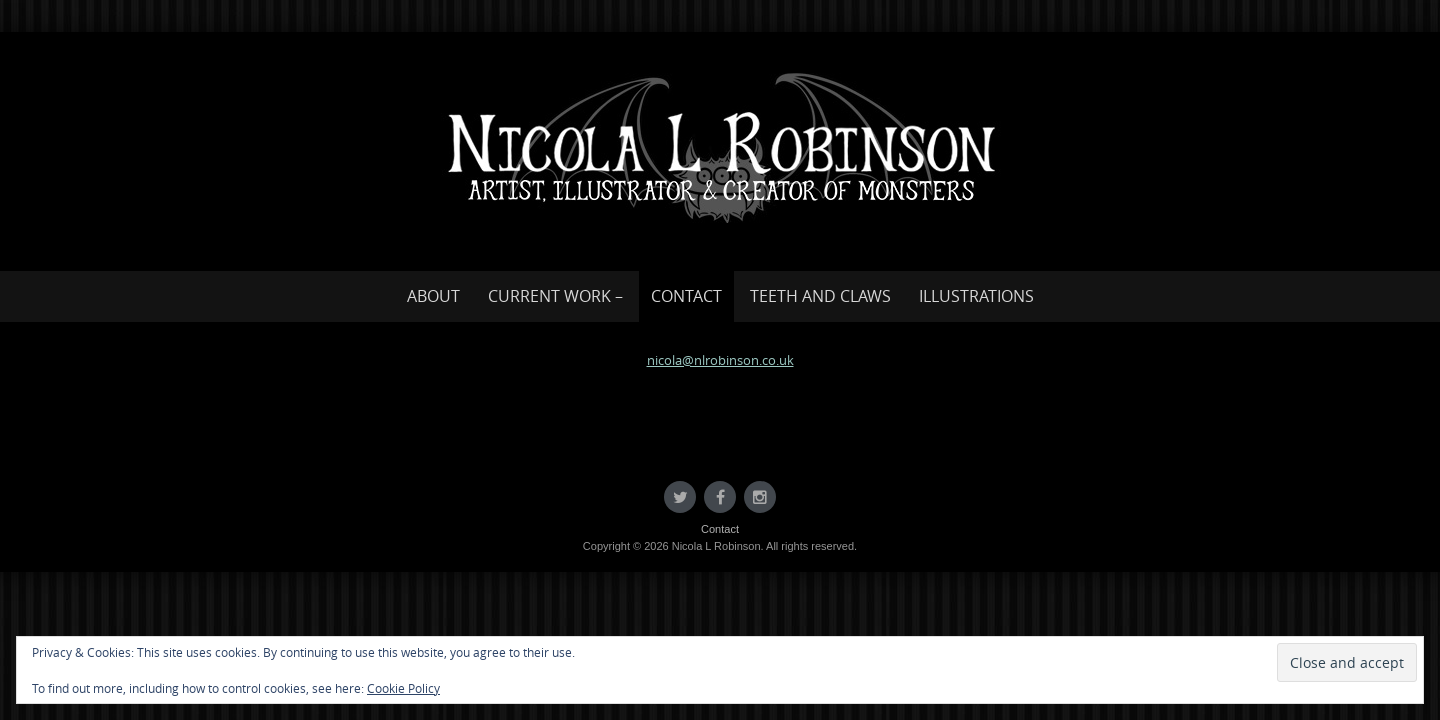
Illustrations (976, 296)
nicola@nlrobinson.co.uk (720, 360)
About (433, 296)
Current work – (555, 296)
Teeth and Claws (820, 296)
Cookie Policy (403, 688)
